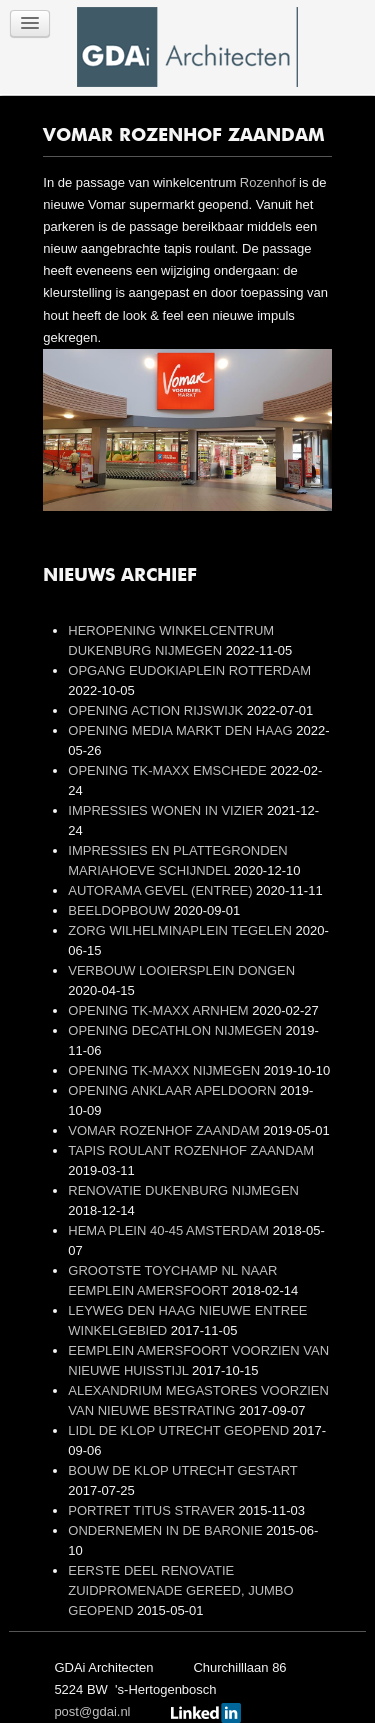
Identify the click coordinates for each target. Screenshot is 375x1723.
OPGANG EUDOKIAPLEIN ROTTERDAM (189, 670)
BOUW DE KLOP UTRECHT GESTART (182, 1470)
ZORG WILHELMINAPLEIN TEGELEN (181, 930)
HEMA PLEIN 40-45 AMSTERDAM (170, 1230)
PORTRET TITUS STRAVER (153, 1510)
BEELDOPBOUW (120, 910)
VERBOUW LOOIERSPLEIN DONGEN (181, 970)
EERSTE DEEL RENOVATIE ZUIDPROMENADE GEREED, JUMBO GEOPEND (180, 1590)
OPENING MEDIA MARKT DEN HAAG (182, 730)
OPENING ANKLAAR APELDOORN (174, 1090)
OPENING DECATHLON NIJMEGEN (176, 1030)
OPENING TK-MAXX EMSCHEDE (169, 770)
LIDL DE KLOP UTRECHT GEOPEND (180, 1430)
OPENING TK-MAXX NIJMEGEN (166, 1070)
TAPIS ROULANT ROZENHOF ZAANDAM (191, 1150)
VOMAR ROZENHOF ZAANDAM (165, 1130)
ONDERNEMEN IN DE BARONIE (167, 1530)
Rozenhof (268, 182)
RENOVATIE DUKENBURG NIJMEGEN (183, 1190)
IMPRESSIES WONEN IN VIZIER (167, 810)
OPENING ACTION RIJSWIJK (157, 710)
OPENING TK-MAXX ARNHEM (160, 1010)
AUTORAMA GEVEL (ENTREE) (162, 890)
